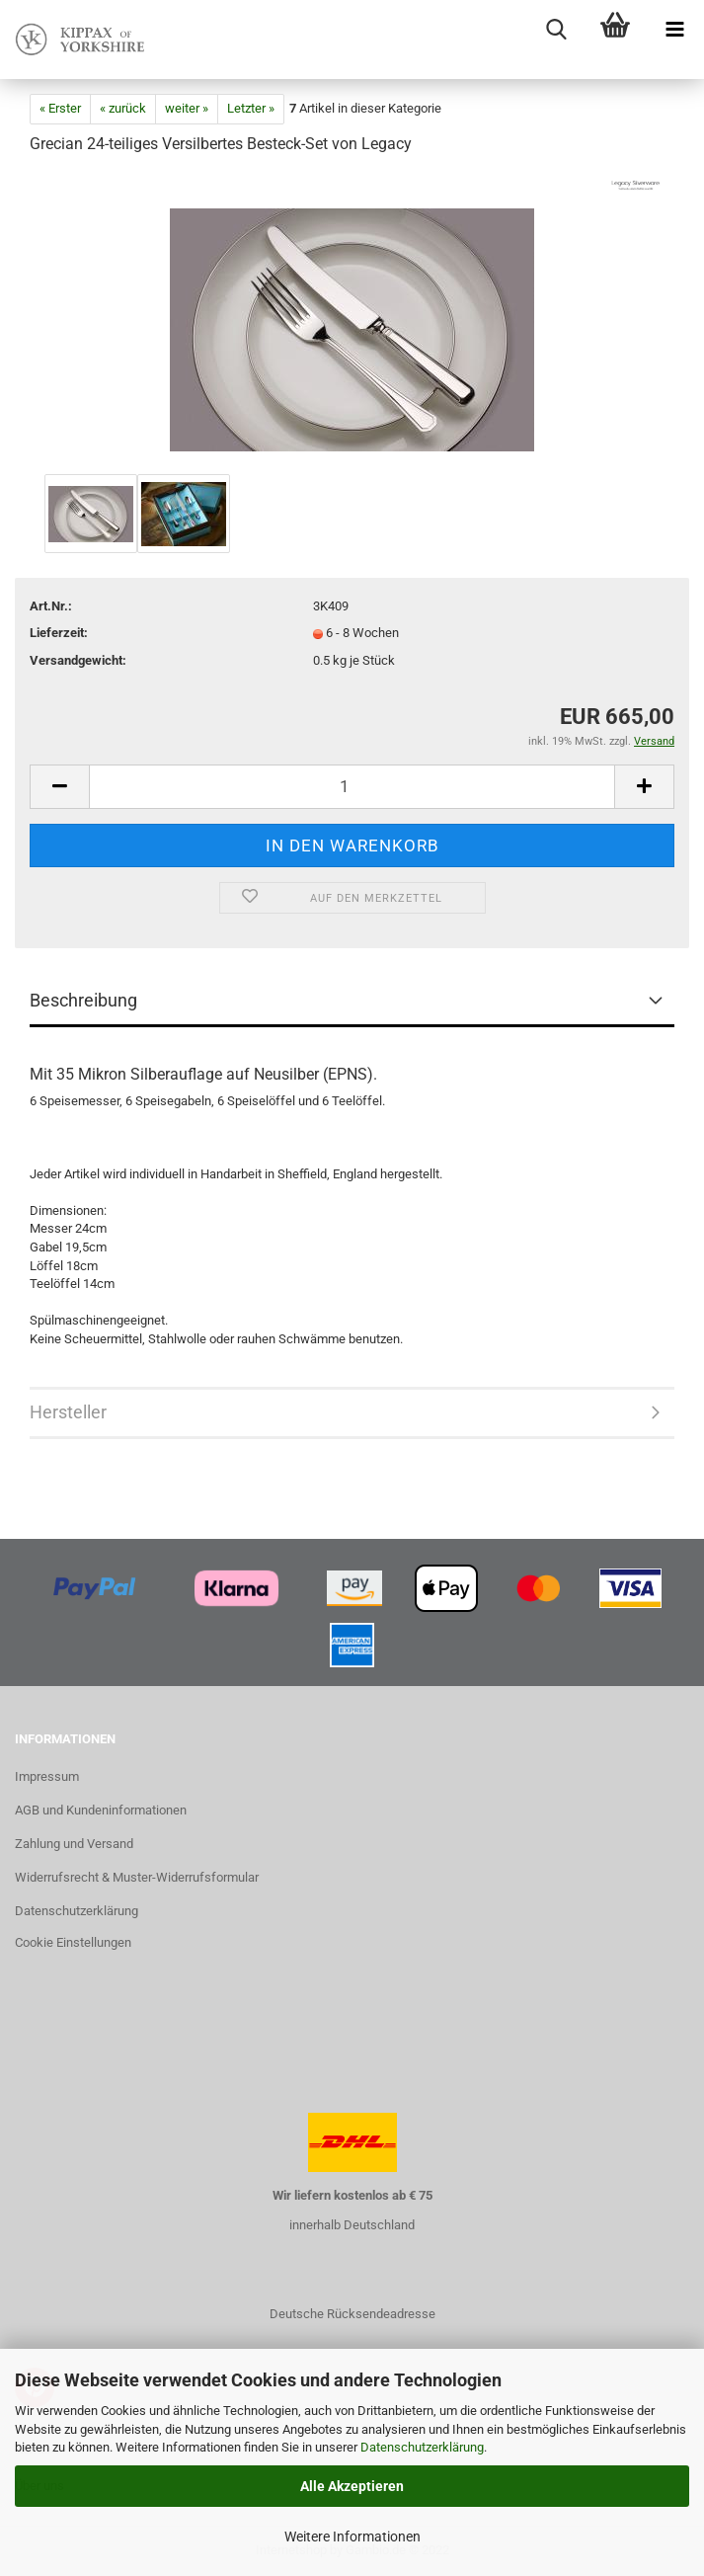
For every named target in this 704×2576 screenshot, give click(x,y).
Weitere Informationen (352, 2536)
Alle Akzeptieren (352, 2486)
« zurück (123, 108)
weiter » (186, 108)
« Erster (60, 108)
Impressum (47, 1776)
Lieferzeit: (59, 632)
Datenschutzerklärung (422, 2447)
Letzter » (250, 108)
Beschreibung (83, 1000)
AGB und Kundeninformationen (101, 1810)
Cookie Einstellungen (73, 1942)
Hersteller (68, 1412)
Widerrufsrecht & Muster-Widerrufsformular (137, 1877)
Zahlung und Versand (74, 1843)
